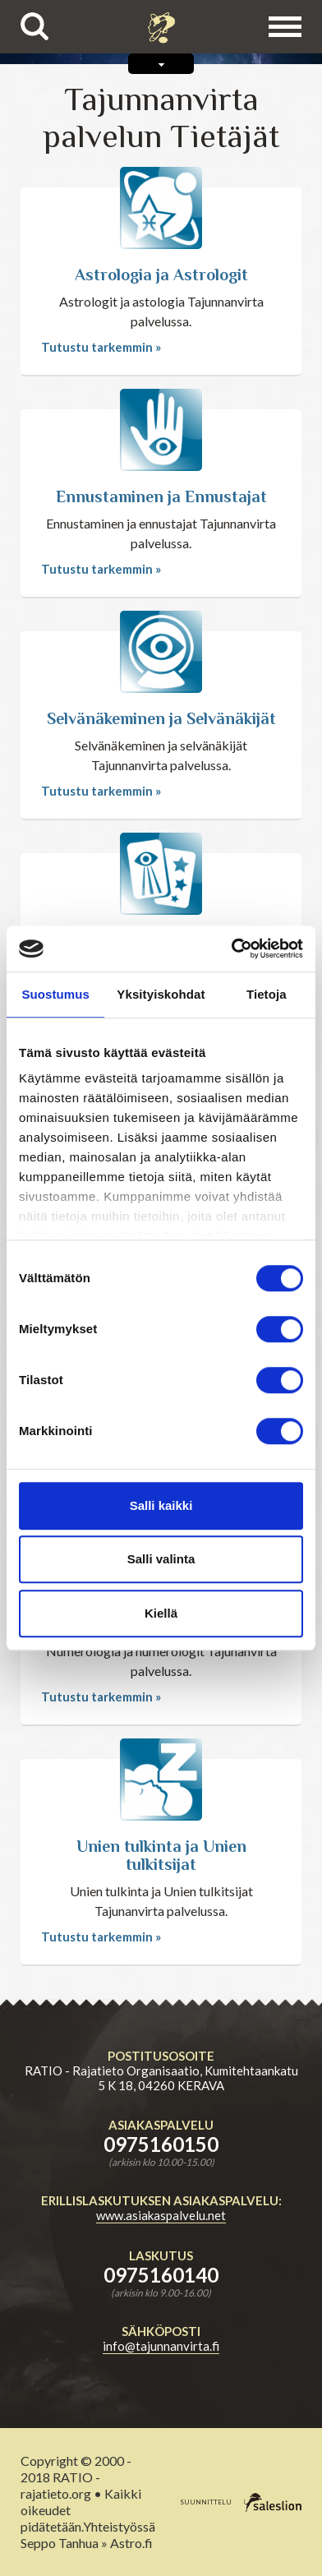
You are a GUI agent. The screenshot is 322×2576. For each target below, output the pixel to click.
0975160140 (161, 2275)
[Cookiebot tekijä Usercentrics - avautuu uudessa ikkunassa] (231, 948)
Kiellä (161, 1613)
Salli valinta (161, 1559)
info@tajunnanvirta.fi (161, 2345)
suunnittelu (206, 2501)
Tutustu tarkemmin (97, 346)
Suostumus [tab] (55, 994)
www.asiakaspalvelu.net (161, 2215)
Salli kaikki (161, 1505)
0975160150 (161, 2144)
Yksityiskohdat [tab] (161, 994)
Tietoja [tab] (266, 994)
